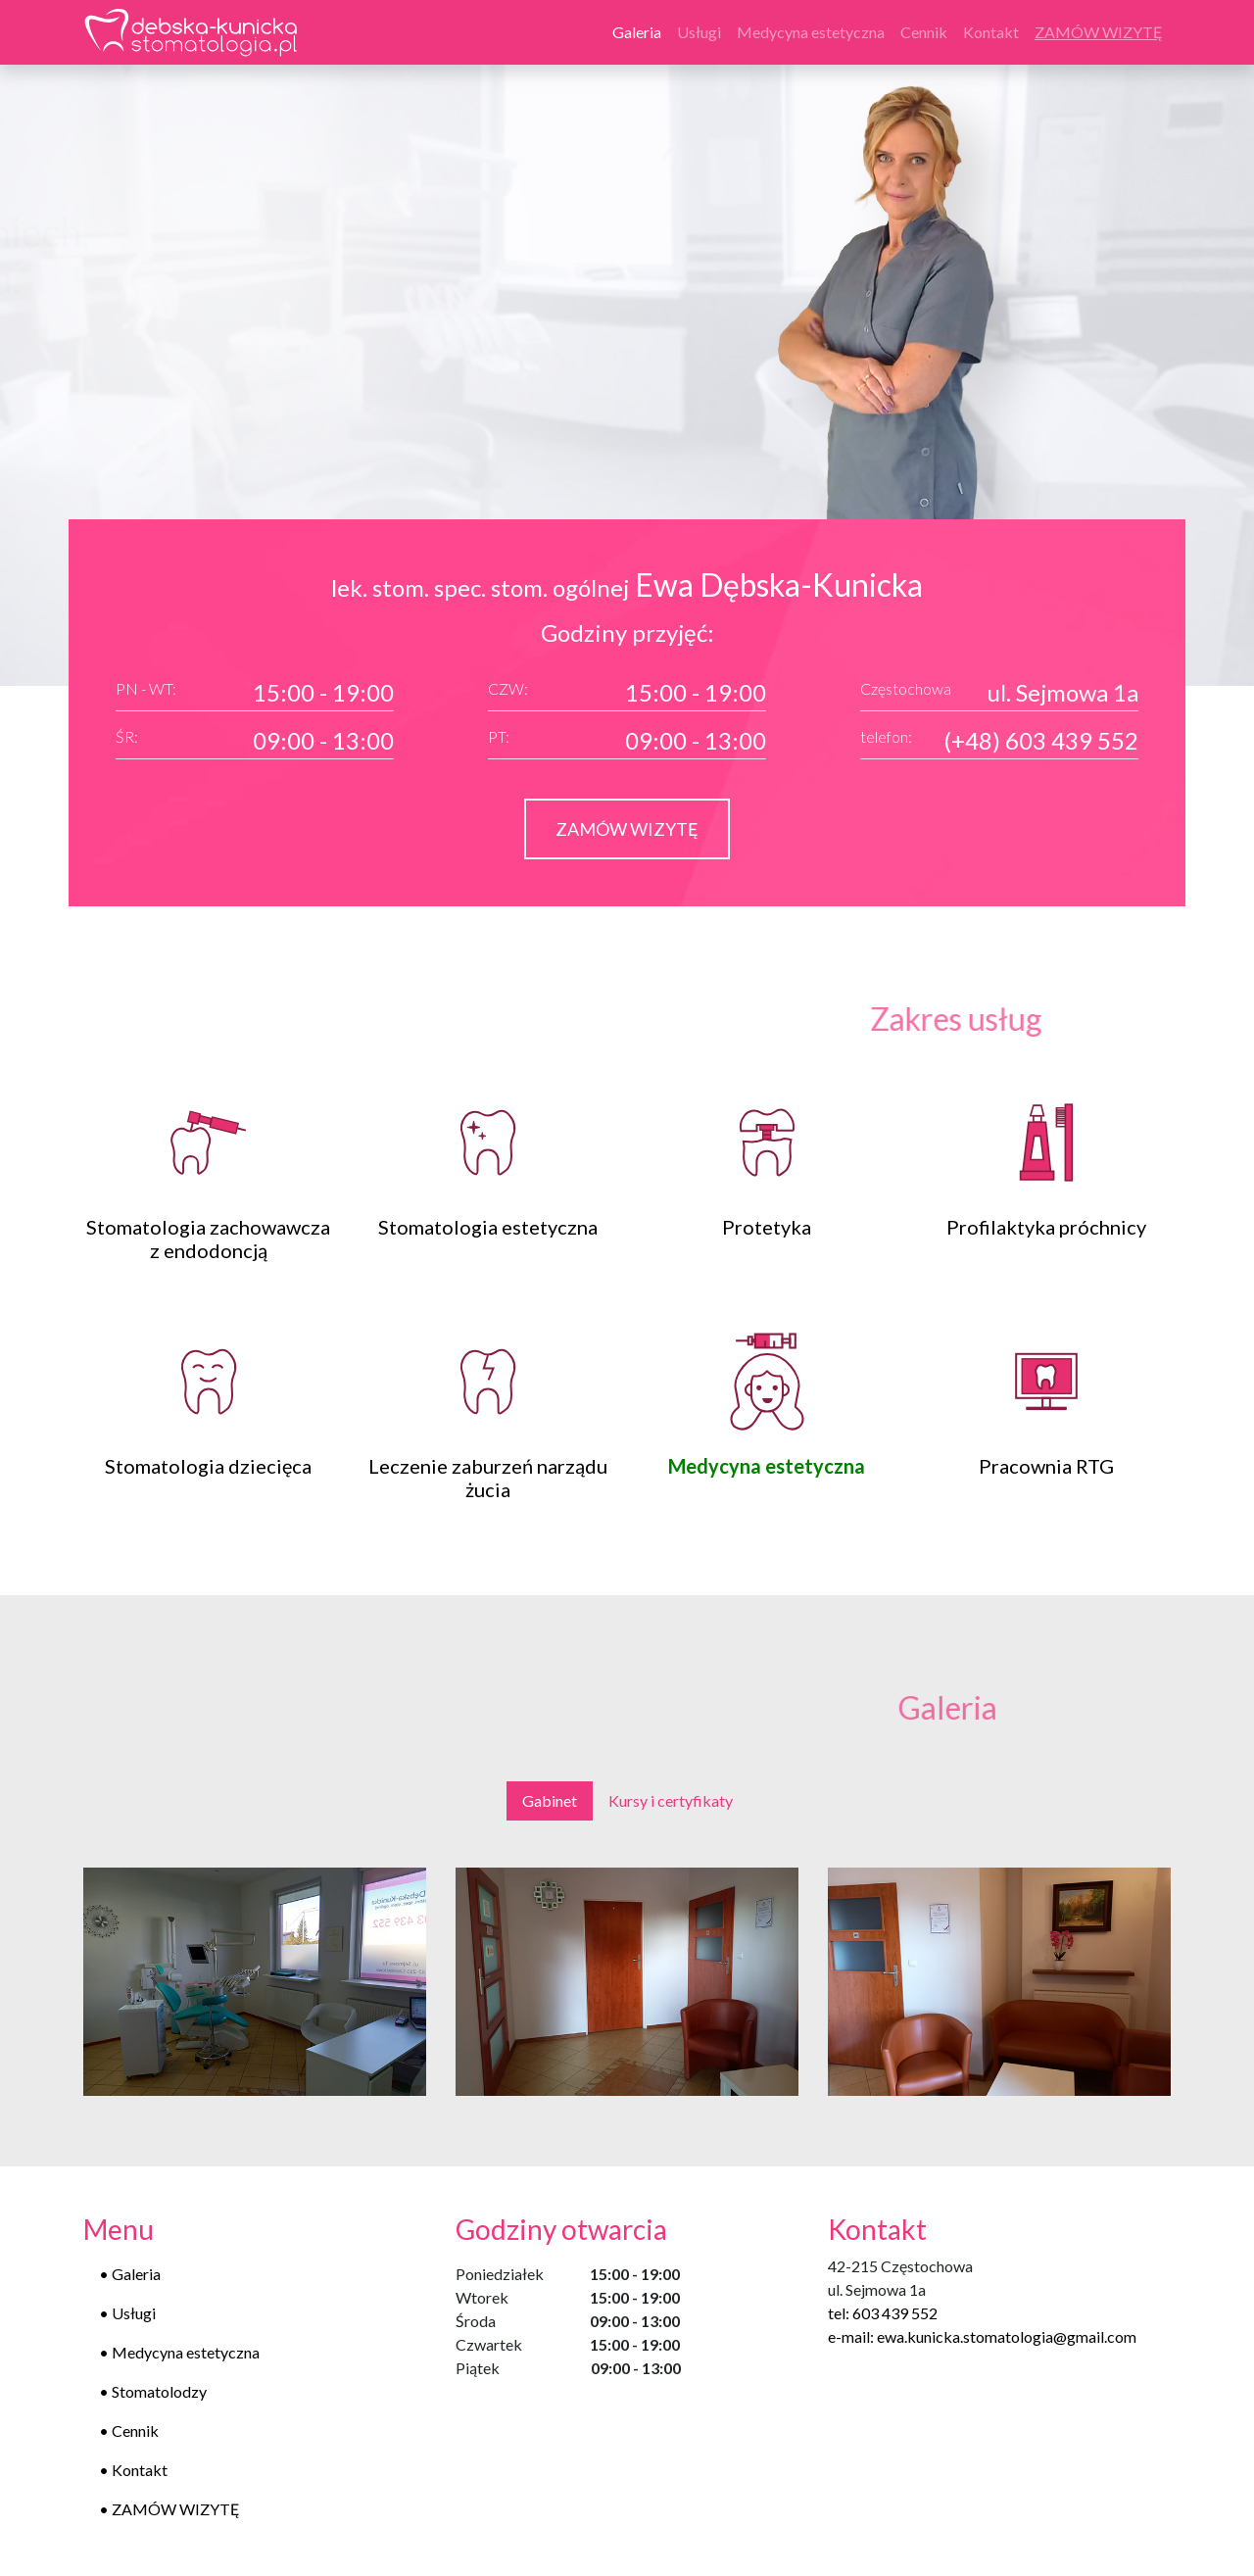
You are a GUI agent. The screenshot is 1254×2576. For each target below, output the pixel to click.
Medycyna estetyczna (811, 32)
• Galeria (130, 2273)
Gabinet (549, 1800)
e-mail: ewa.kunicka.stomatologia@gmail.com (982, 2336)
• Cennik (129, 2430)
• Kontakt (133, 2469)
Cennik (923, 32)
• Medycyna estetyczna (179, 2352)
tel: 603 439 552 (883, 2313)
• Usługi (127, 2313)
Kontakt (991, 32)
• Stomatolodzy (153, 2391)
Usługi (699, 32)
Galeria (640, 30)
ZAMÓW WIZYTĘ (627, 829)
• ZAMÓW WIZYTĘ (169, 2509)
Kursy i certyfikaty (670, 1800)
